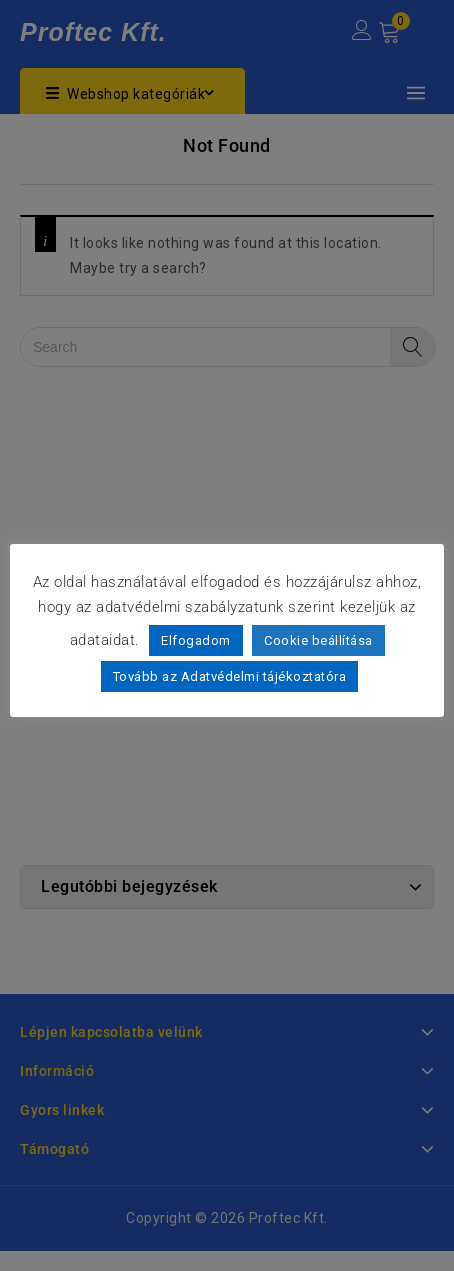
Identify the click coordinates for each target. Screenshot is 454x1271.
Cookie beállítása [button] (318, 640)
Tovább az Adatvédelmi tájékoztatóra (230, 676)
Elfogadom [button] (196, 640)
